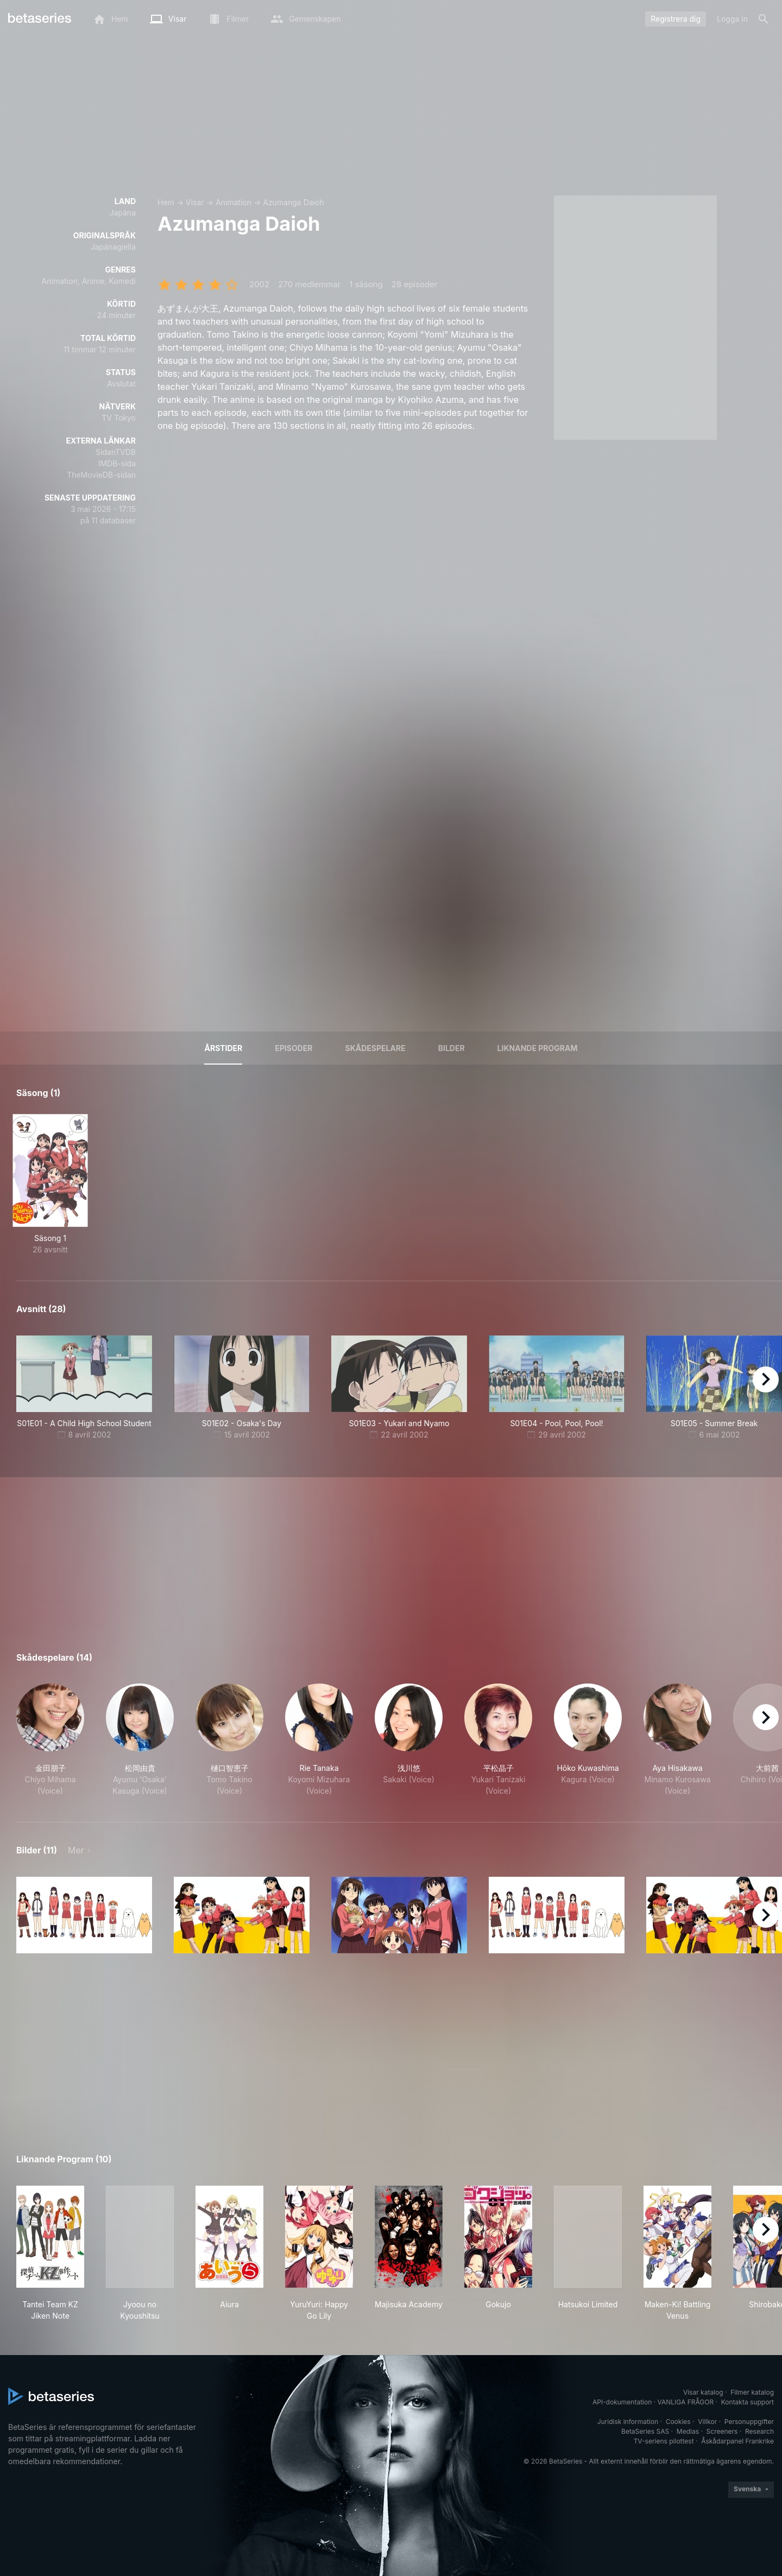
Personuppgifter (749, 2421)
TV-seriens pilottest (664, 2441)
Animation (233, 202)
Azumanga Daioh (293, 202)
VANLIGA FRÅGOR (686, 2402)
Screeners (722, 2431)
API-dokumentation (622, 2402)
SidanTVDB (116, 452)
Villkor (707, 2421)
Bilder (451, 1048)
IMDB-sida (117, 463)
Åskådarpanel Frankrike (737, 2441)
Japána (122, 212)
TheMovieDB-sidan (101, 474)
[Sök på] (763, 19)
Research (759, 2431)
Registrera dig (676, 18)
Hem (165, 202)
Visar (195, 202)
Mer (76, 1850)
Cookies (678, 2421)
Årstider (223, 1048)
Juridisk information (627, 2421)
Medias (688, 2431)
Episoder (293, 1048)
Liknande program (537, 1048)
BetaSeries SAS (645, 2431)
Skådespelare (375, 1048)
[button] (50, 1739)
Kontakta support (747, 2402)
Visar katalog (703, 2392)
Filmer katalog (752, 2392)
